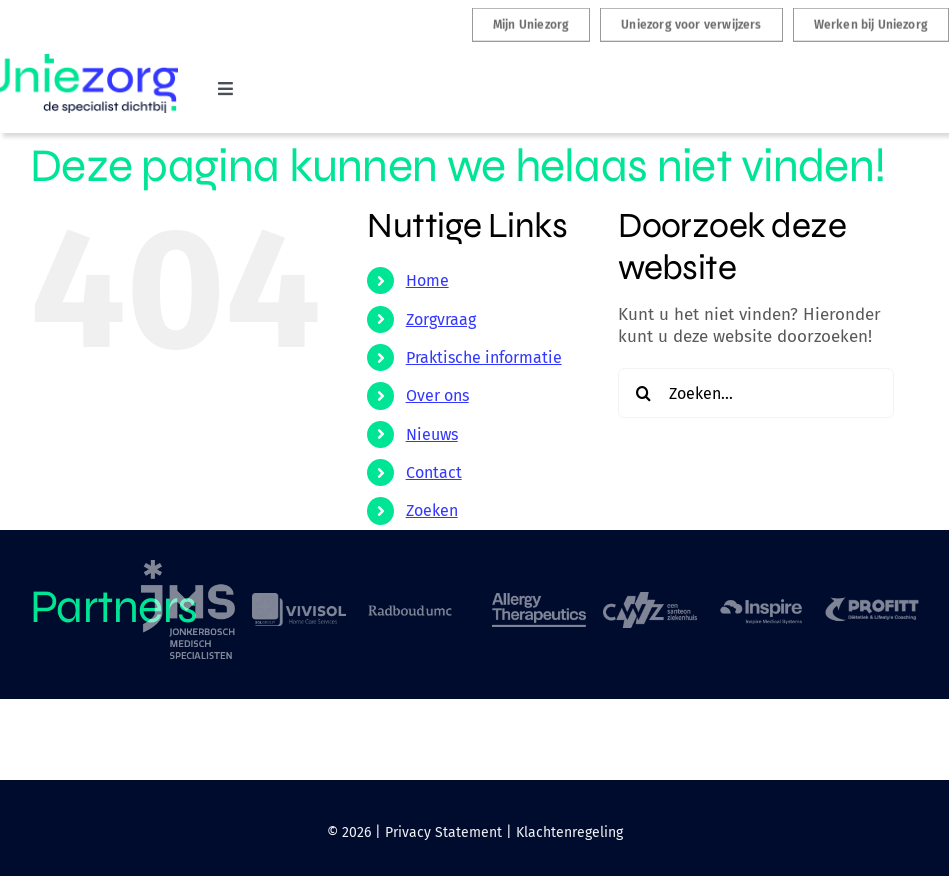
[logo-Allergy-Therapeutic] (539, 601)
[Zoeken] (643, 393)
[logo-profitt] (872, 603)
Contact (434, 472)
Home (427, 280)
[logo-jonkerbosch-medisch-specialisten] (188, 568)
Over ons (437, 395)
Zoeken (432, 510)
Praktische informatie (484, 357)
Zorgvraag (441, 319)
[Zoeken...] (756, 393)
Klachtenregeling (569, 832)
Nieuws (432, 434)
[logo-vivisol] (299, 601)
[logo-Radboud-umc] (410, 607)
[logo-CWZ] (650, 600)
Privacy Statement (443, 832)
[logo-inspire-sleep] (761, 601)
